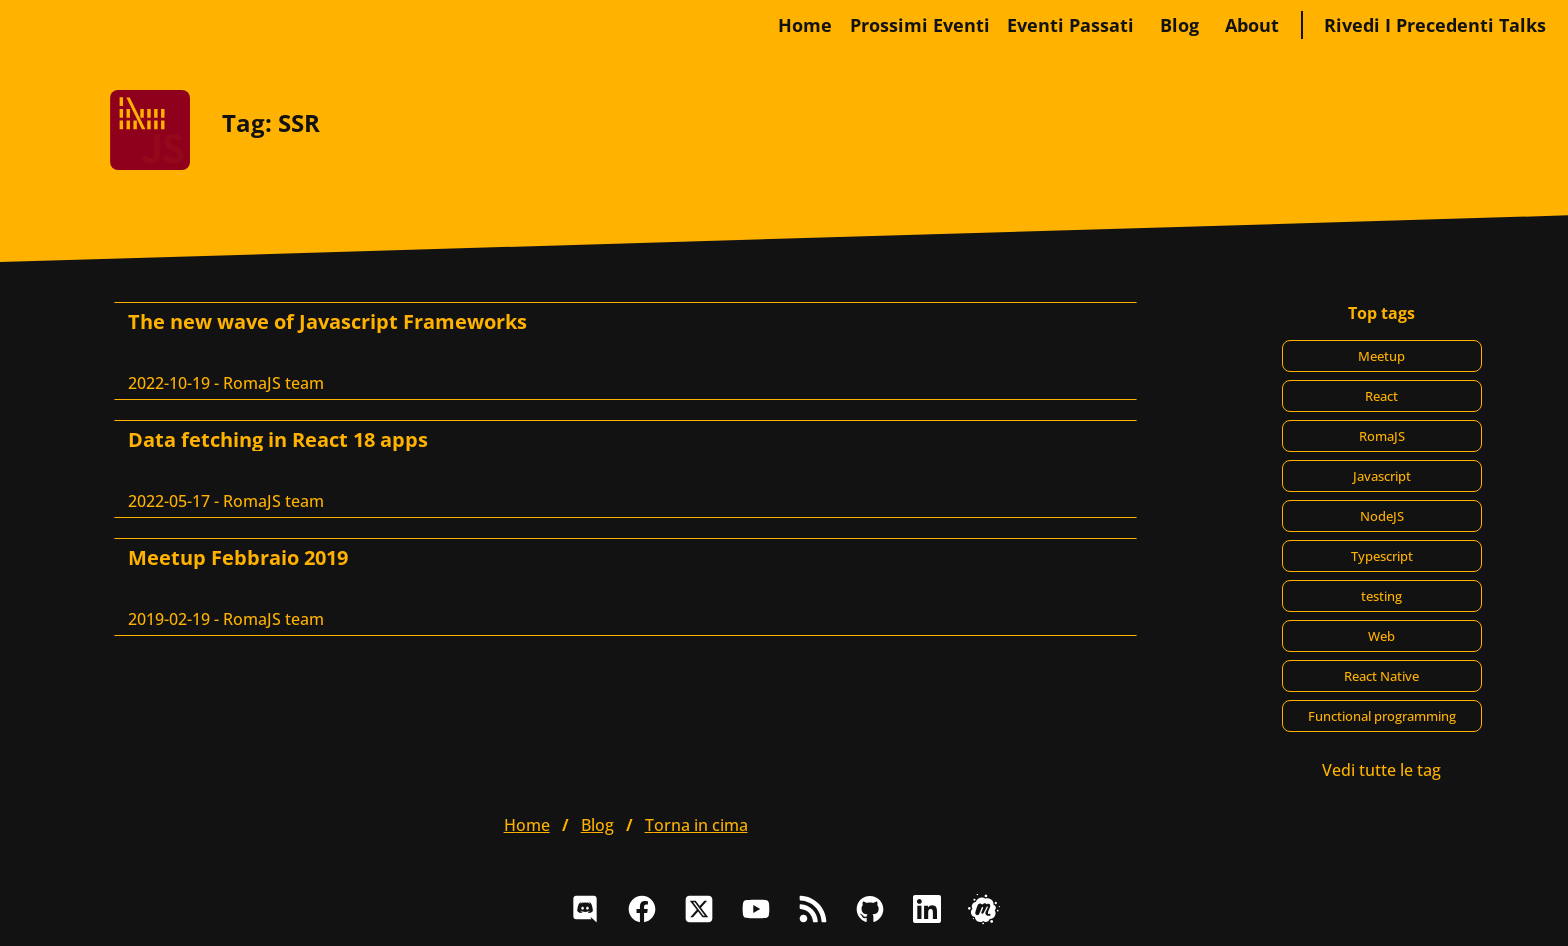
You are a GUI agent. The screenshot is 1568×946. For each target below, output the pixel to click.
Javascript (1382, 476)
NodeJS (1382, 516)
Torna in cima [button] (696, 825)
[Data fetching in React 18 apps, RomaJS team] (625, 469)
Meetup (1381, 356)
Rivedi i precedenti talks (1435, 25)
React (1381, 396)
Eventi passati (1070, 25)
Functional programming (1382, 716)
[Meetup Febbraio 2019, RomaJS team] (625, 587)
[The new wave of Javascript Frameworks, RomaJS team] (625, 351)
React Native (1381, 676)
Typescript (1382, 556)
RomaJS (1382, 436)
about (1252, 25)
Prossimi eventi (920, 25)
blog (1179, 25)
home (805, 25)
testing (1381, 596)
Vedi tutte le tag (1381, 770)
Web (1381, 636)
